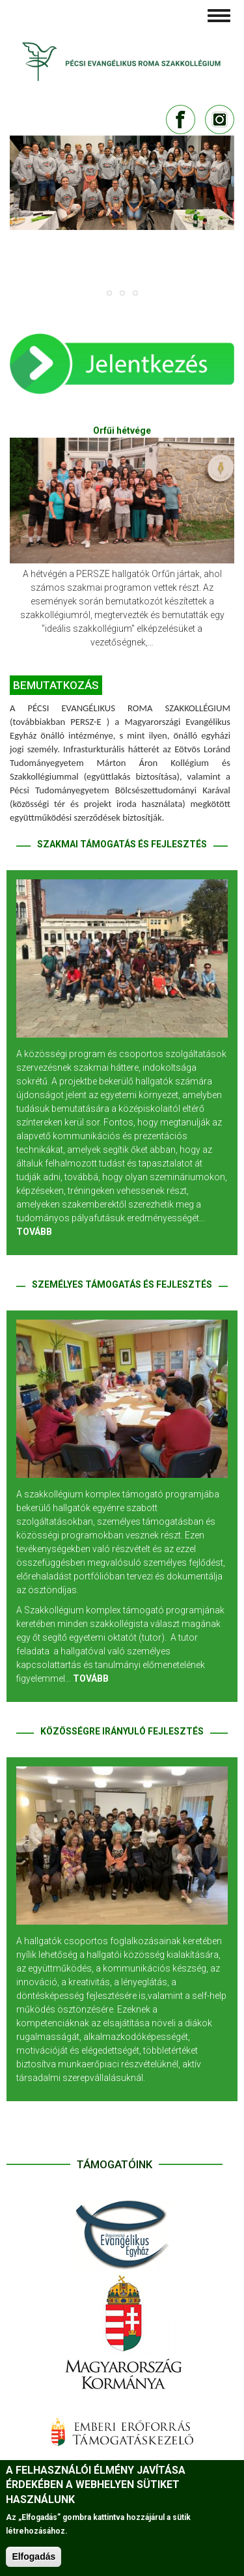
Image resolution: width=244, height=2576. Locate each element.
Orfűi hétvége (122, 430)
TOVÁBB (34, 1231)
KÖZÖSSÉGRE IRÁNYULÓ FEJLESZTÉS (122, 1731)
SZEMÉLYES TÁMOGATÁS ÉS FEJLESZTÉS (122, 1284)
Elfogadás (33, 2556)
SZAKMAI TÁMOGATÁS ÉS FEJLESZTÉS (122, 844)
